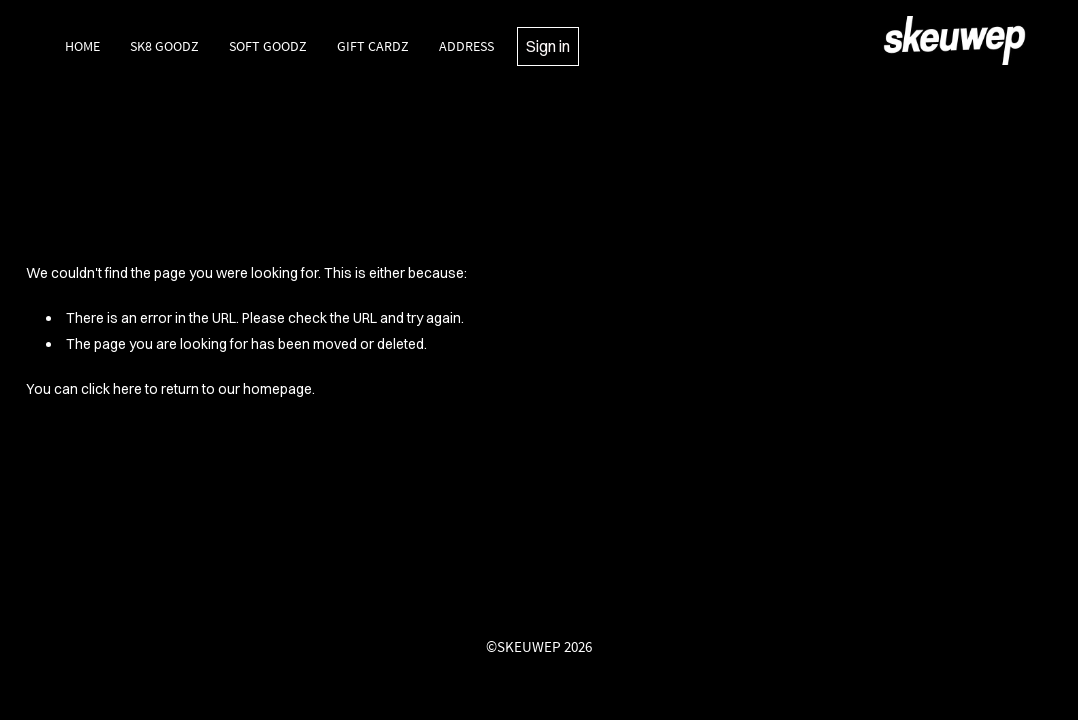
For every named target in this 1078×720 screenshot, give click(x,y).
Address (466, 46)
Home (82, 46)
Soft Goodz (268, 46)
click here (111, 389)
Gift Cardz (373, 46)
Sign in (548, 46)
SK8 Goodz (164, 46)
